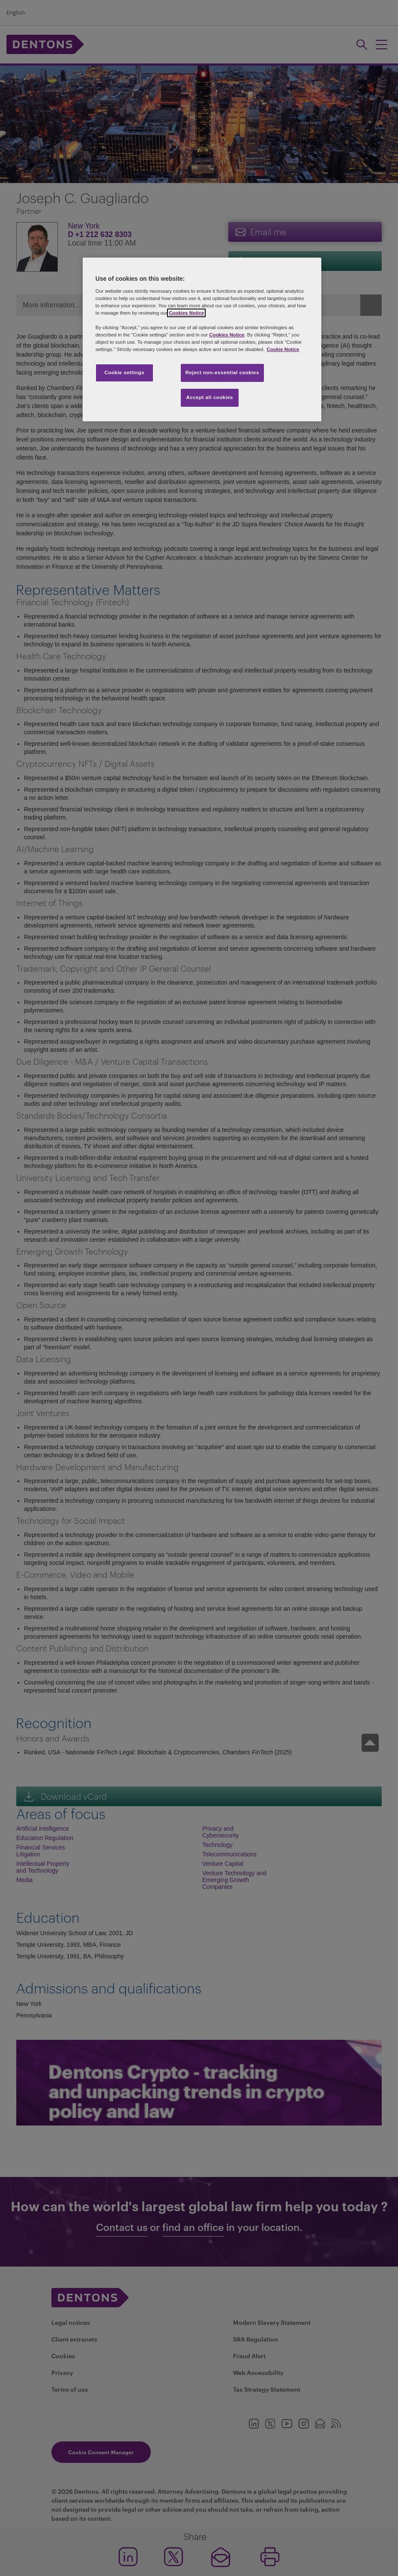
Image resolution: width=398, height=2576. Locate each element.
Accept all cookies (209, 397)
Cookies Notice (186, 312)
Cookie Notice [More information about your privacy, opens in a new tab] (283, 349)
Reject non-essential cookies (222, 372)
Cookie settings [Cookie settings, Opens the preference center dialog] (124, 372)
